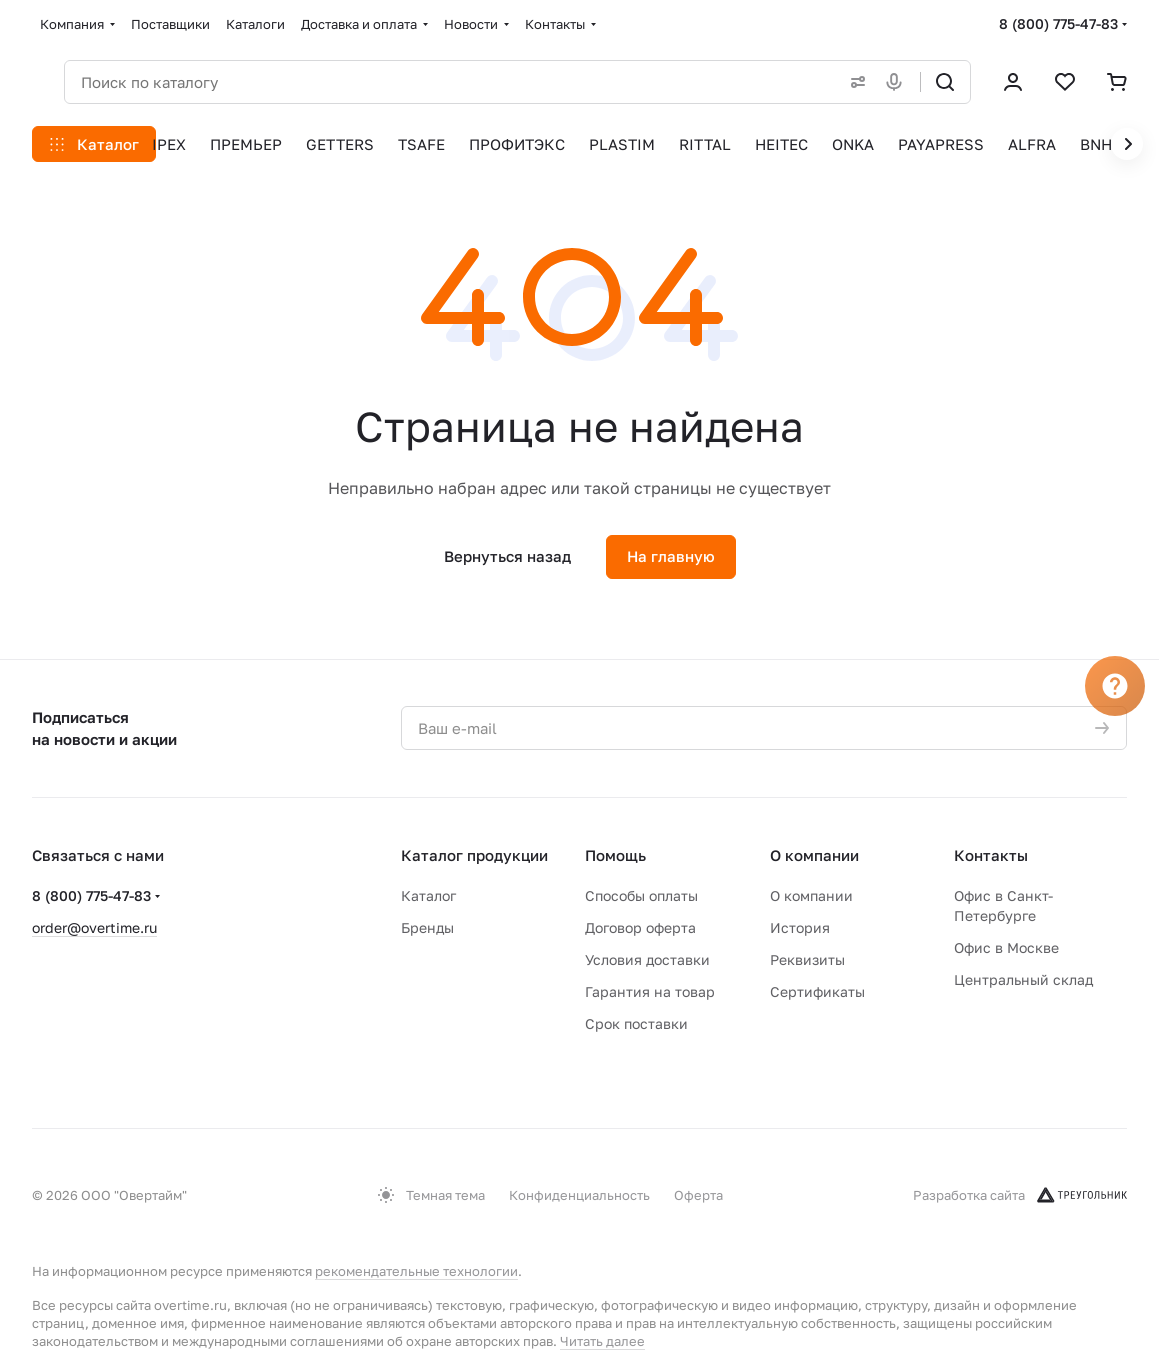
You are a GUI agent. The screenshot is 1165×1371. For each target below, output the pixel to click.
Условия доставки (647, 959)
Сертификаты (817, 991)
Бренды (427, 927)
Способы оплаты (641, 895)
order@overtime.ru (94, 927)
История (800, 927)
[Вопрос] (1115, 686)
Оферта (698, 1195)
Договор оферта (640, 927)
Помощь (615, 855)
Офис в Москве (1006, 947)
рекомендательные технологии (416, 1271)
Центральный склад (1023, 979)
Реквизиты (807, 959)
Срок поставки (636, 1023)
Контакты (991, 855)
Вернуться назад (507, 556)
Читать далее (602, 1341)
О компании (814, 855)
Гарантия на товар (650, 991)
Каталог (428, 895)
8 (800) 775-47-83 (1058, 23)
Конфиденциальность (579, 1195)
